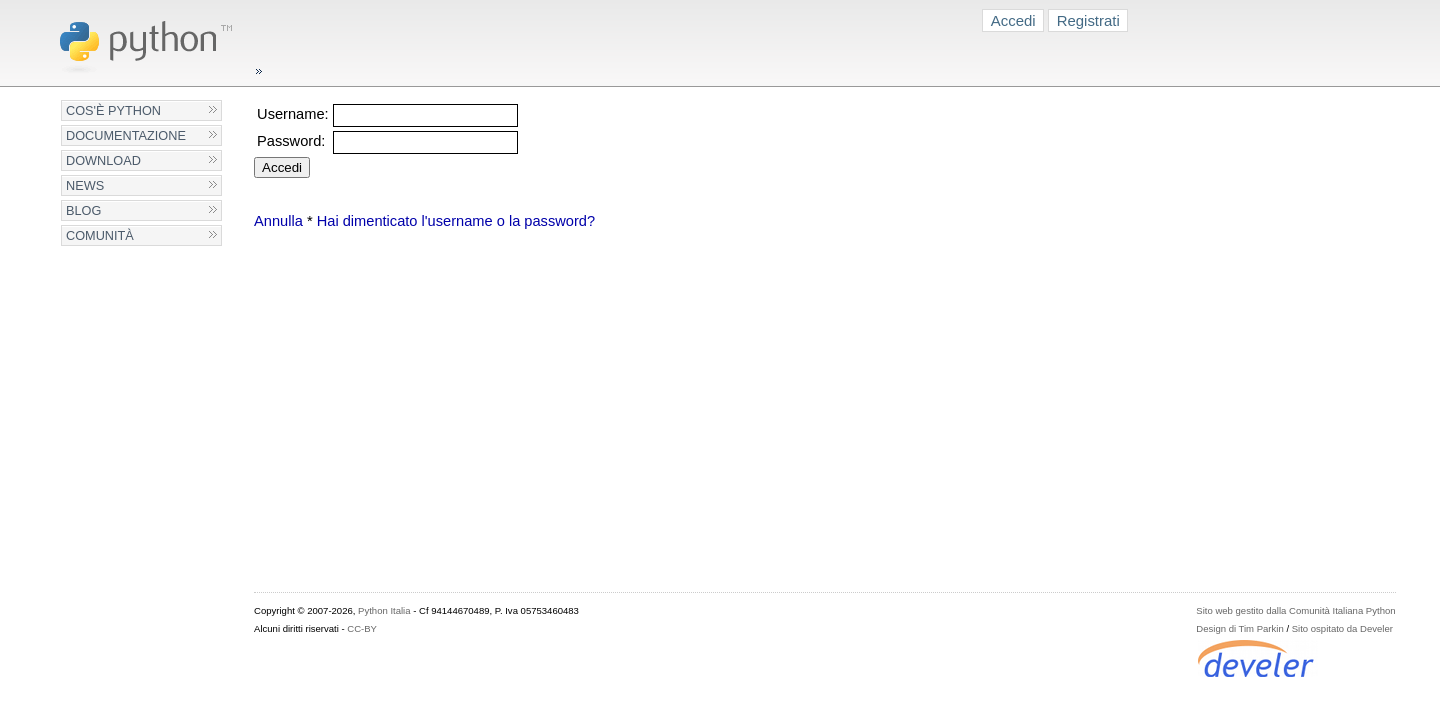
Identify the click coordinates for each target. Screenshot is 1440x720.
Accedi (1013, 20)
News (85, 185)
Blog (83, 210)
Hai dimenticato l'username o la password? (456, 221)
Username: (293, 114)
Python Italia (384, 610)
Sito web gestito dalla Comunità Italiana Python (1295, 610)
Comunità (100, 235)
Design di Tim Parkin (1239, 628)
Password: (291, 141)
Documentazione (126, 135)
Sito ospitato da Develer (1342, 628)
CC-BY (362, 628)
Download (103, 160)
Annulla (278, 221)
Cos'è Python (113, 110)
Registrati (1088, 20)
